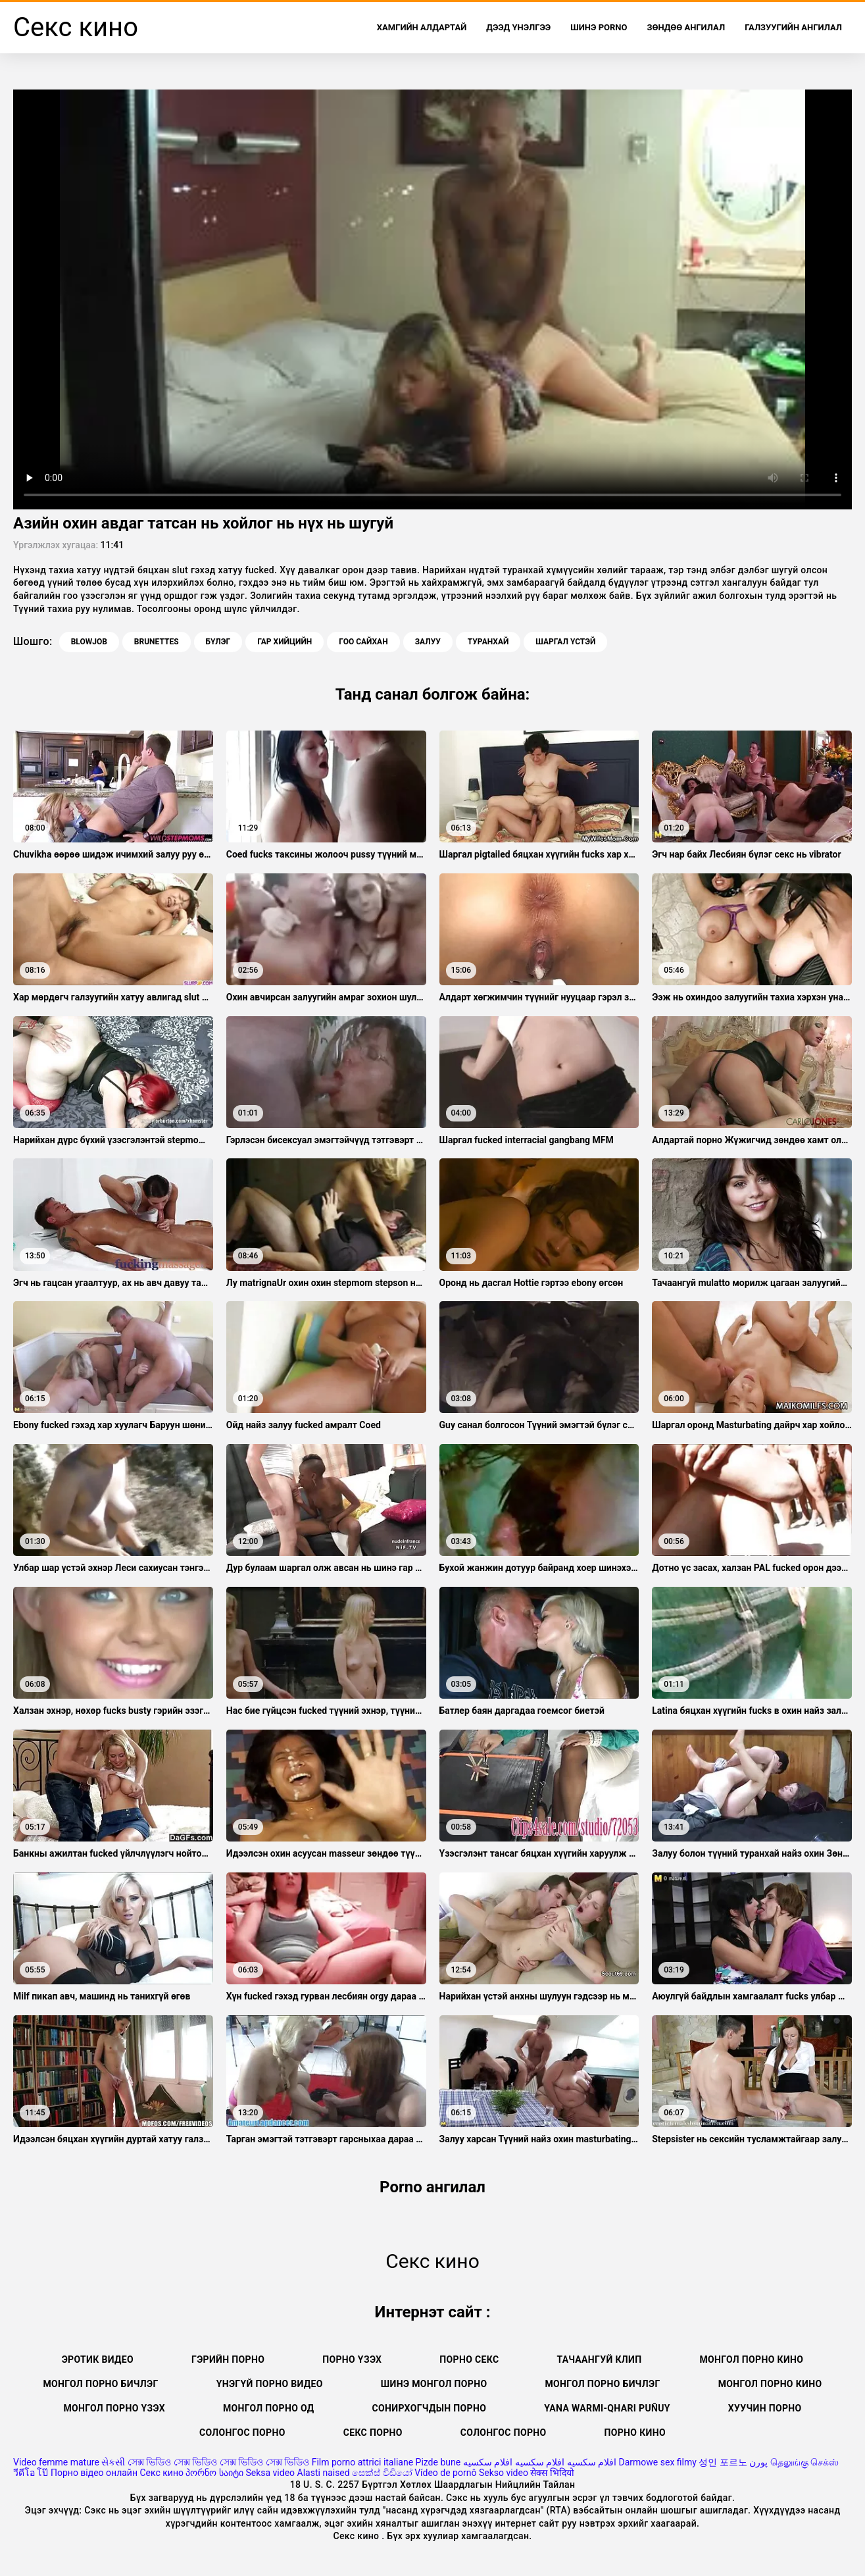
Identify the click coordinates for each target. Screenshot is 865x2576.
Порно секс (469, 2359)
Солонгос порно (242, 2432)
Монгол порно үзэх (114, 2408)
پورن (758, 2462)
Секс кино (161, 2472)
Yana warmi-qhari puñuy (607, 2408)
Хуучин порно (765, 2408)
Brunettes (156, 641)
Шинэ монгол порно (434, 2384)
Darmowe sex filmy (658, 2462)
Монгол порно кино (751, 2359)
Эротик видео (98, 2359)
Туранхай (488, 641)
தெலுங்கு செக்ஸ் (804, 2462)
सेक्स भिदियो (552, 2472)
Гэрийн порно (227, 2359)
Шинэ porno (598, 27)
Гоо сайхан (363, 641)
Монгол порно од (268, 2408)
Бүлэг (218, 641)
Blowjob (89, 641)
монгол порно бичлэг (101, 2384)
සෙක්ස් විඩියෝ (382, 2472)
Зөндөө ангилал (686, 27)
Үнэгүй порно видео (269, 2384)
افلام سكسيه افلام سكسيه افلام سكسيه (539, 2462)
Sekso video (503, 2472)
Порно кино (635, 2432)
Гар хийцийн (284, 641)
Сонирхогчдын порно (429, 2408)
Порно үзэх (352, 2359)
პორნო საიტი (214, 2472)
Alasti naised (323, 2472)
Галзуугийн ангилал (793, 27)
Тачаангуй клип (598, 2359)
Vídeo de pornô (445, 2472)
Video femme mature (56, 2462)
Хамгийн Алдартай (421, 27)
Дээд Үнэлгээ (518, 27)
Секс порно (373, 2432)
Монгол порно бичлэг (602, 2384)
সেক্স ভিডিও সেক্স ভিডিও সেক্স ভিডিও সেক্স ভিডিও (218, 2462)
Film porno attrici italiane (362, 2462)
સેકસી (113, 2462)
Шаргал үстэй (565, 641)
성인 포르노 (723, 2462)
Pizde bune (438, 2462)
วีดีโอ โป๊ (30, 2472)
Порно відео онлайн (94, 2472)
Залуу (428, 641)
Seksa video (270, 2472)
